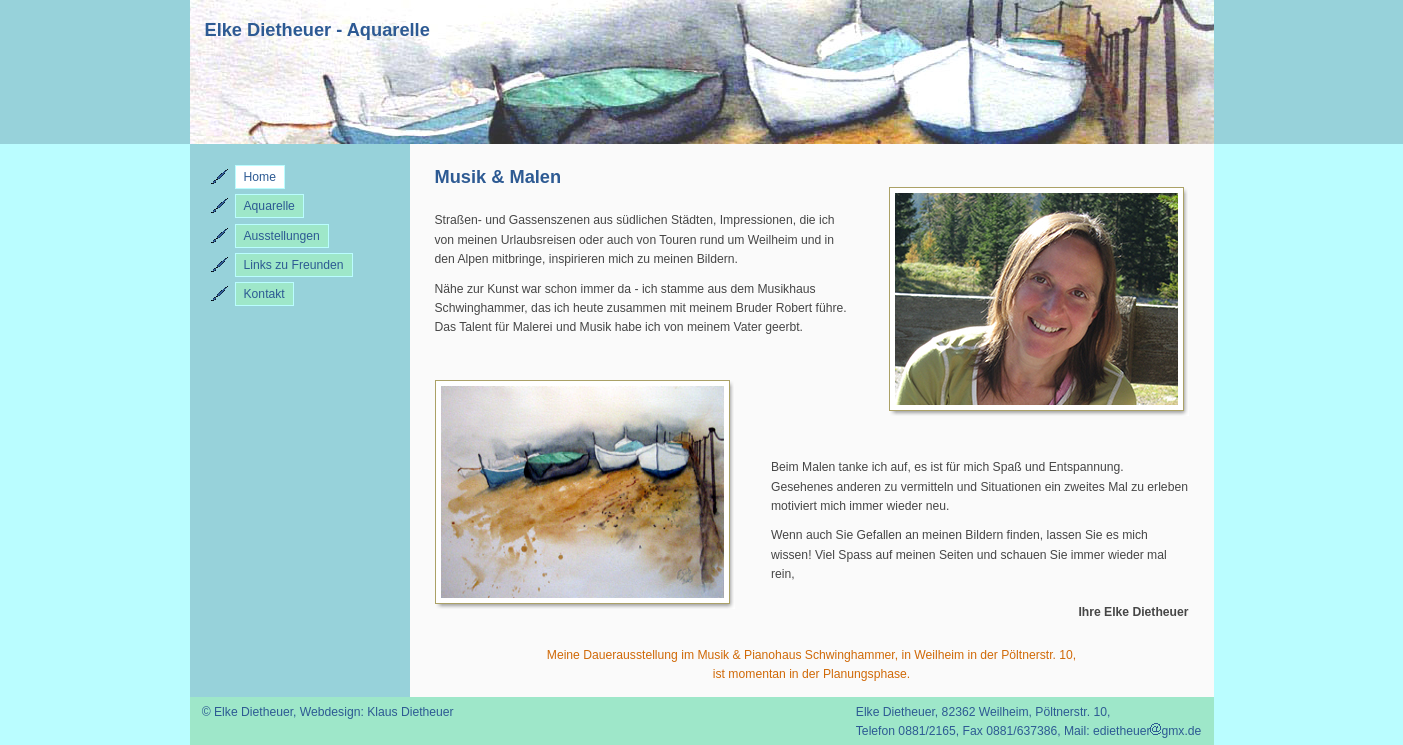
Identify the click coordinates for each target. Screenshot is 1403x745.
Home (260, 177)
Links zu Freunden (294, 265)
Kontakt (264, 294)
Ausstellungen (282, 236)
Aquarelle (269, 206)
